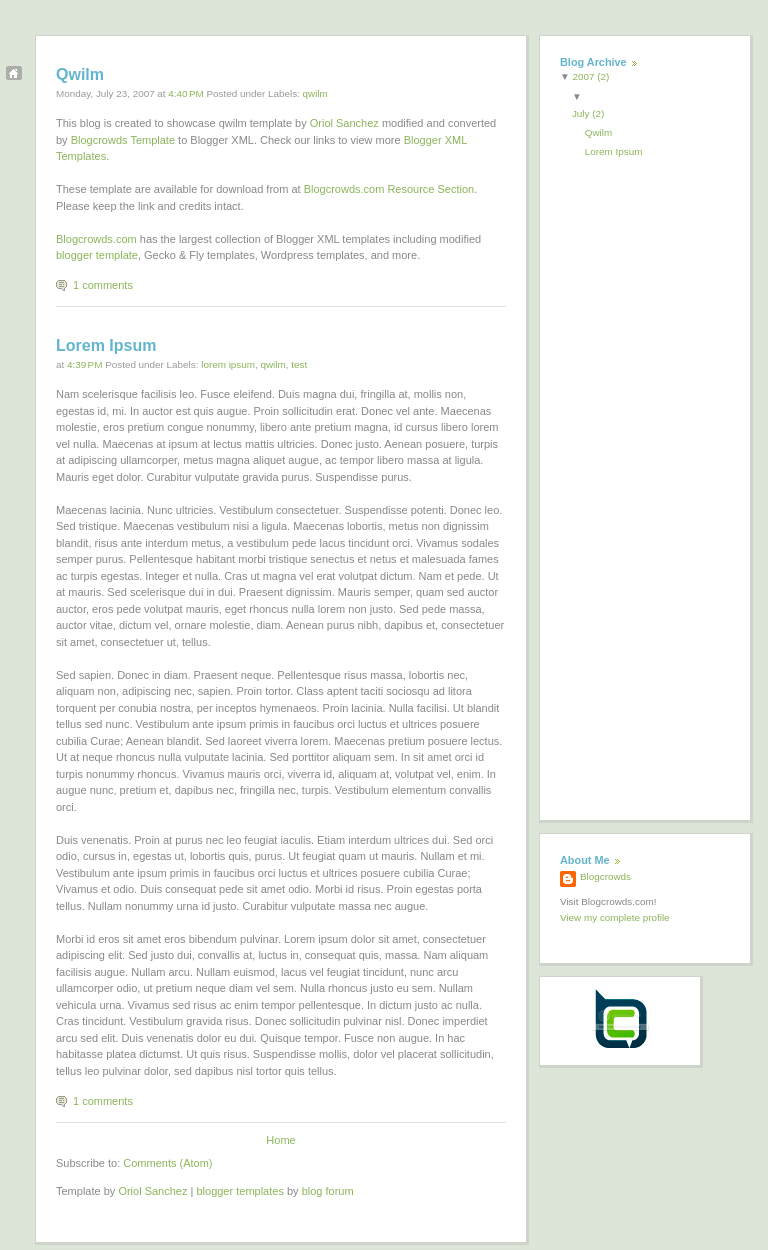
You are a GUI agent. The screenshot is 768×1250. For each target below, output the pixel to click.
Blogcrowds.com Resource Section (389, 189)
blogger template (97, 255)
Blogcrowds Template (123, 140)
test (299, 364)
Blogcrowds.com (96, 239)
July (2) (590, 113)
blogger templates (239, 1191)
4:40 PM (185, 93)
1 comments (103, 285)
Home (280, 1140)
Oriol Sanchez (344, 123)
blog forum (328, 1191)
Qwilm (80, 74)
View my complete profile (615, 917)
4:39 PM (84, 364)
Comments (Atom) (167, 1163)
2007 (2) (591, 76)
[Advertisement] (640, 480)
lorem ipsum (228, 364)
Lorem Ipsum (106, 345)
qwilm (315, 93)
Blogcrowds (605, 876)
